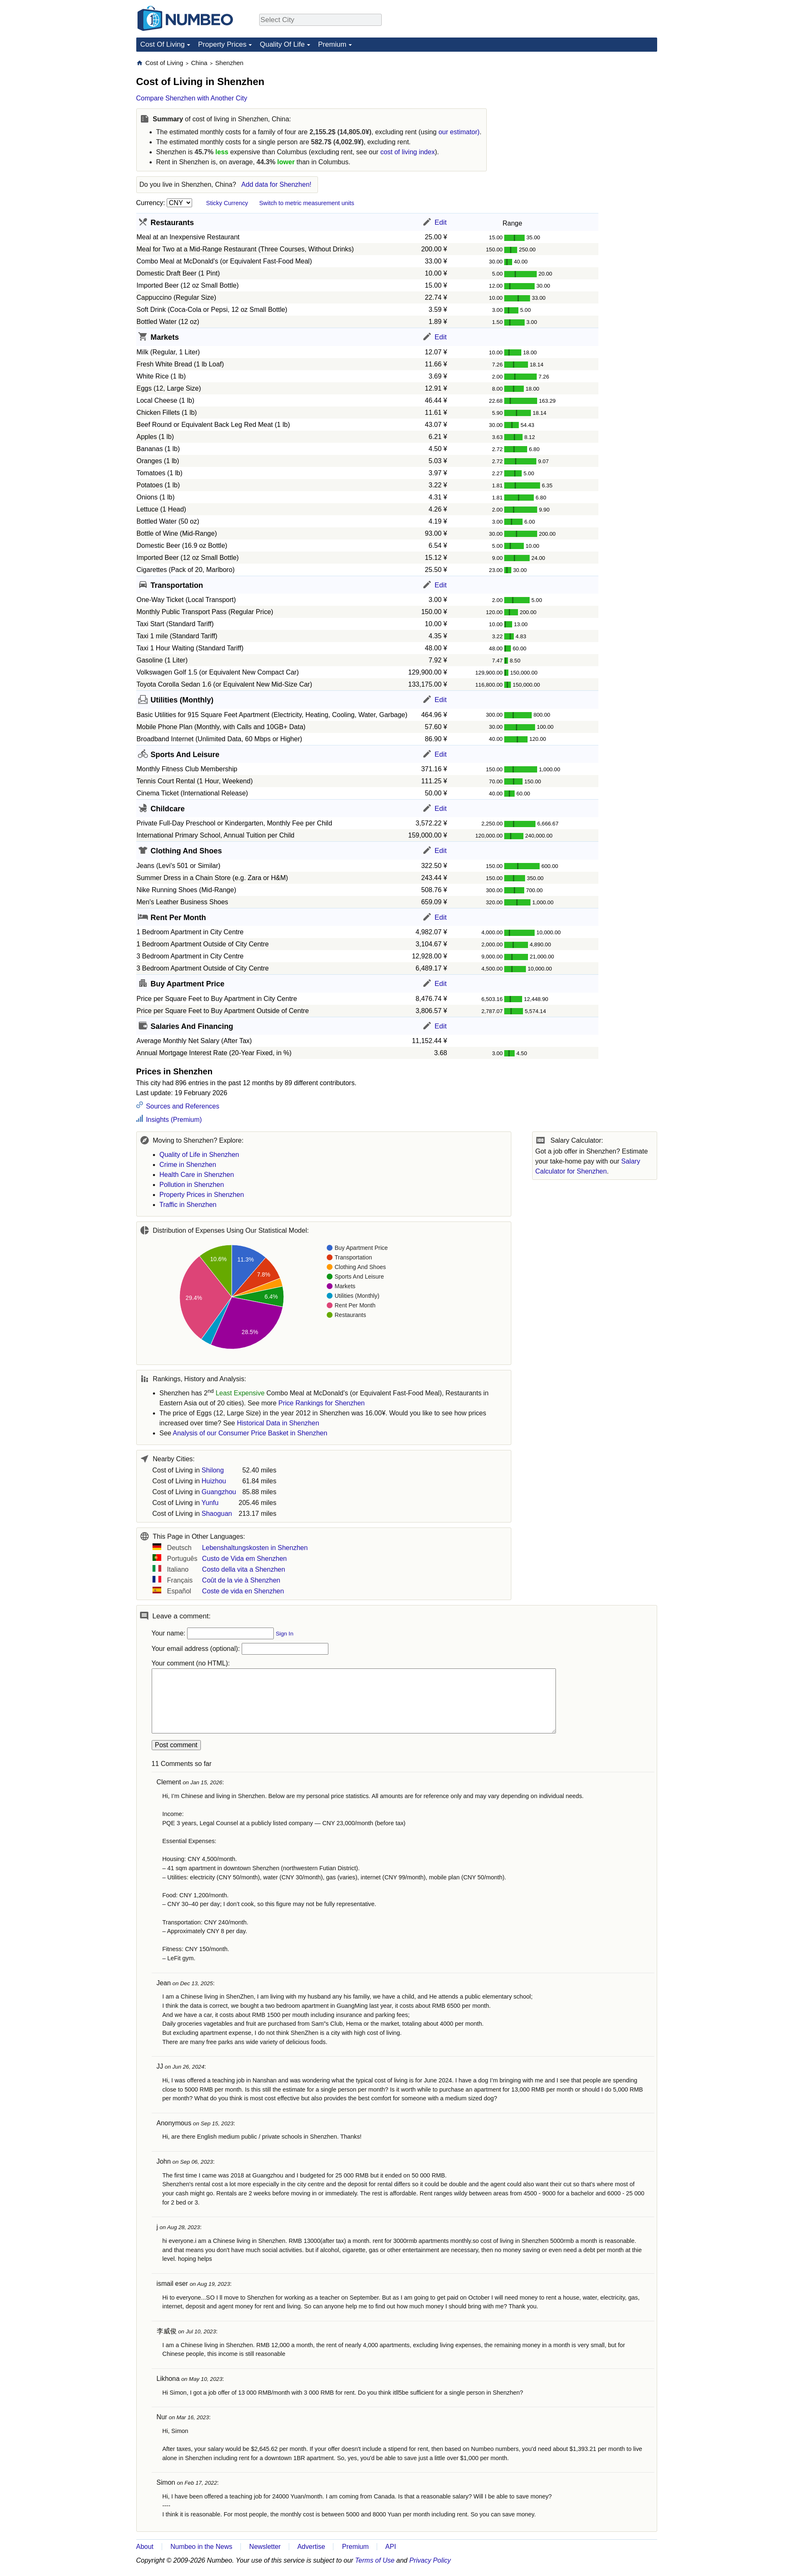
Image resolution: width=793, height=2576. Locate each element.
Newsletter (265, 2546)
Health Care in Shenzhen (197, 1174)
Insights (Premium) (173, 1119)
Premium (332, 44)
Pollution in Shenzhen (192, 1184)
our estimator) (459, 131)
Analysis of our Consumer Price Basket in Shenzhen (250, 1433)
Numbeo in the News (201, 2546)
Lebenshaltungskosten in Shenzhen (255, 1547)
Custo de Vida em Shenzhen (244, 1558)
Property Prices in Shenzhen (202, 1194)
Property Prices (222, 44)
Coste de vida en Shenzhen (243, 1591)
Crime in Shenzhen (188, 1164)
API (390, 2546)
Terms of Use (375, 2560)
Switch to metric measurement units (306, 203)
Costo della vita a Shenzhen (243, 1569)
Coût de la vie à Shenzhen (241, 1580)
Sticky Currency (227, 203)
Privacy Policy (430, 2560)
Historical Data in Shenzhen (278, 1423)
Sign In (284, 1633)
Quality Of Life (282, 44)
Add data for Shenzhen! (276, 184)
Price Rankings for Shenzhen (321, 1403)
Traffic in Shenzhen (188, 1204)
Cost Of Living (162, 44)
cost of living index (407, 152)
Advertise (311, 2546)
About (145, 2546)
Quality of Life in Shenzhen (199, 1154)
